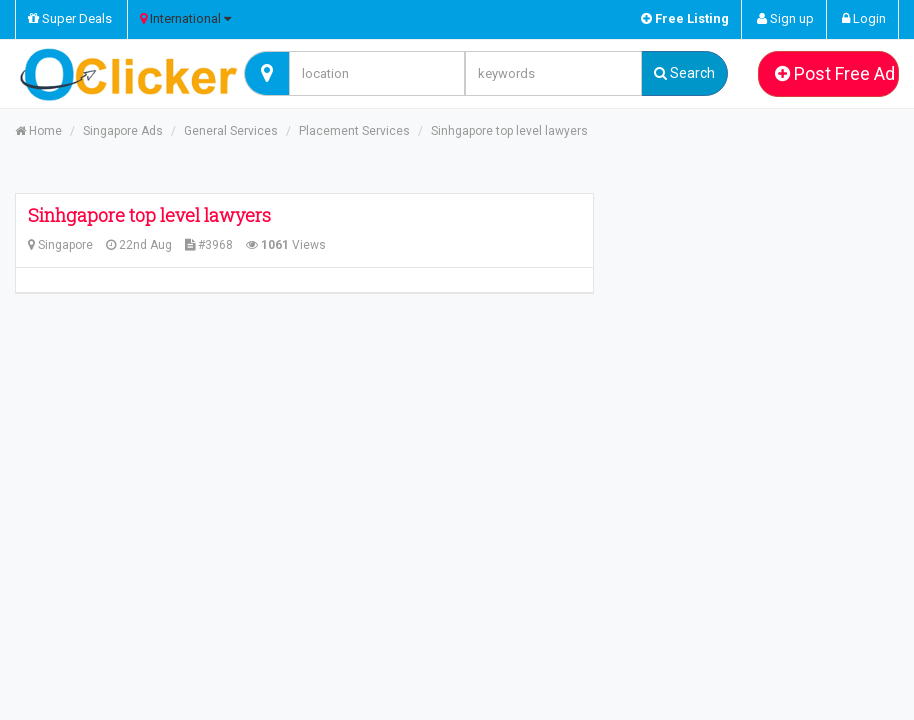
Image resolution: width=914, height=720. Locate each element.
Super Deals (70, 18)
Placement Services (354, 131)
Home (38, 131)
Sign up (785, 18)
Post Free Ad (835, 73)
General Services (231, 131)
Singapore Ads (123, 131)
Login (864, 18)
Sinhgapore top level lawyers (509, 131)
